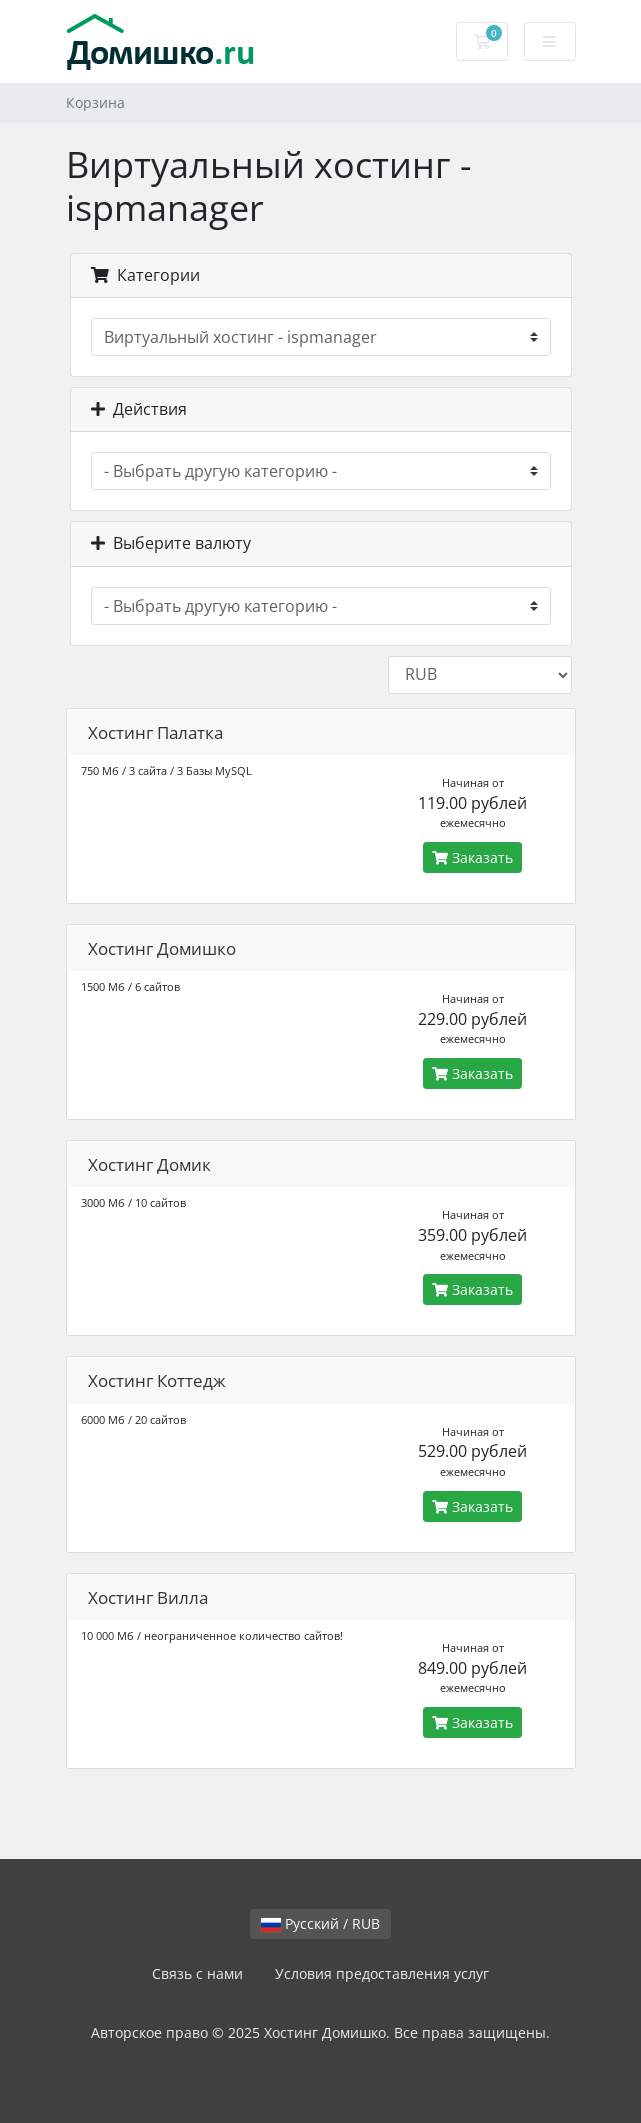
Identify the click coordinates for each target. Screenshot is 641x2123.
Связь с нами (197, 1973)
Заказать (472, 857)
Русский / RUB (320, 1923)
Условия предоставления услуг (382, 1973)
